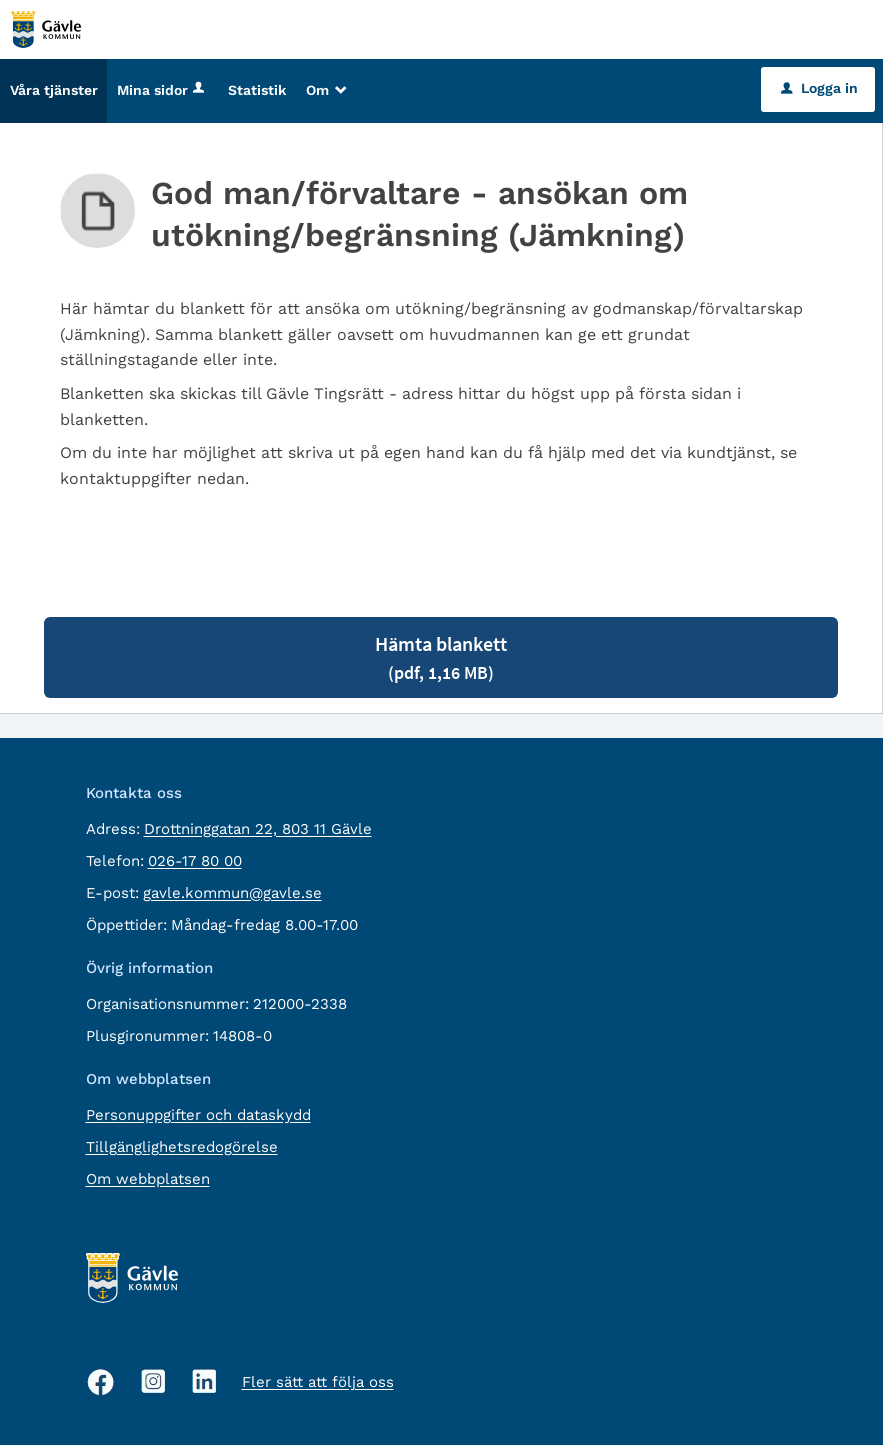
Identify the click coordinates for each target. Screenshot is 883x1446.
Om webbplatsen (148, 1180)
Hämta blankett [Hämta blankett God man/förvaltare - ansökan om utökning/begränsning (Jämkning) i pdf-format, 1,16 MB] (441, 658)
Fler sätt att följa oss (318, 1383)
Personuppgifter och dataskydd (198, 1116)
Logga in (819, 89)
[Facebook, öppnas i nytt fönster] (101, 1383)
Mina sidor (162, 91)
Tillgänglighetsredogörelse (182, 1148)
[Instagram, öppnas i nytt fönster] (153, 1382)
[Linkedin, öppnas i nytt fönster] (204, 1382)
